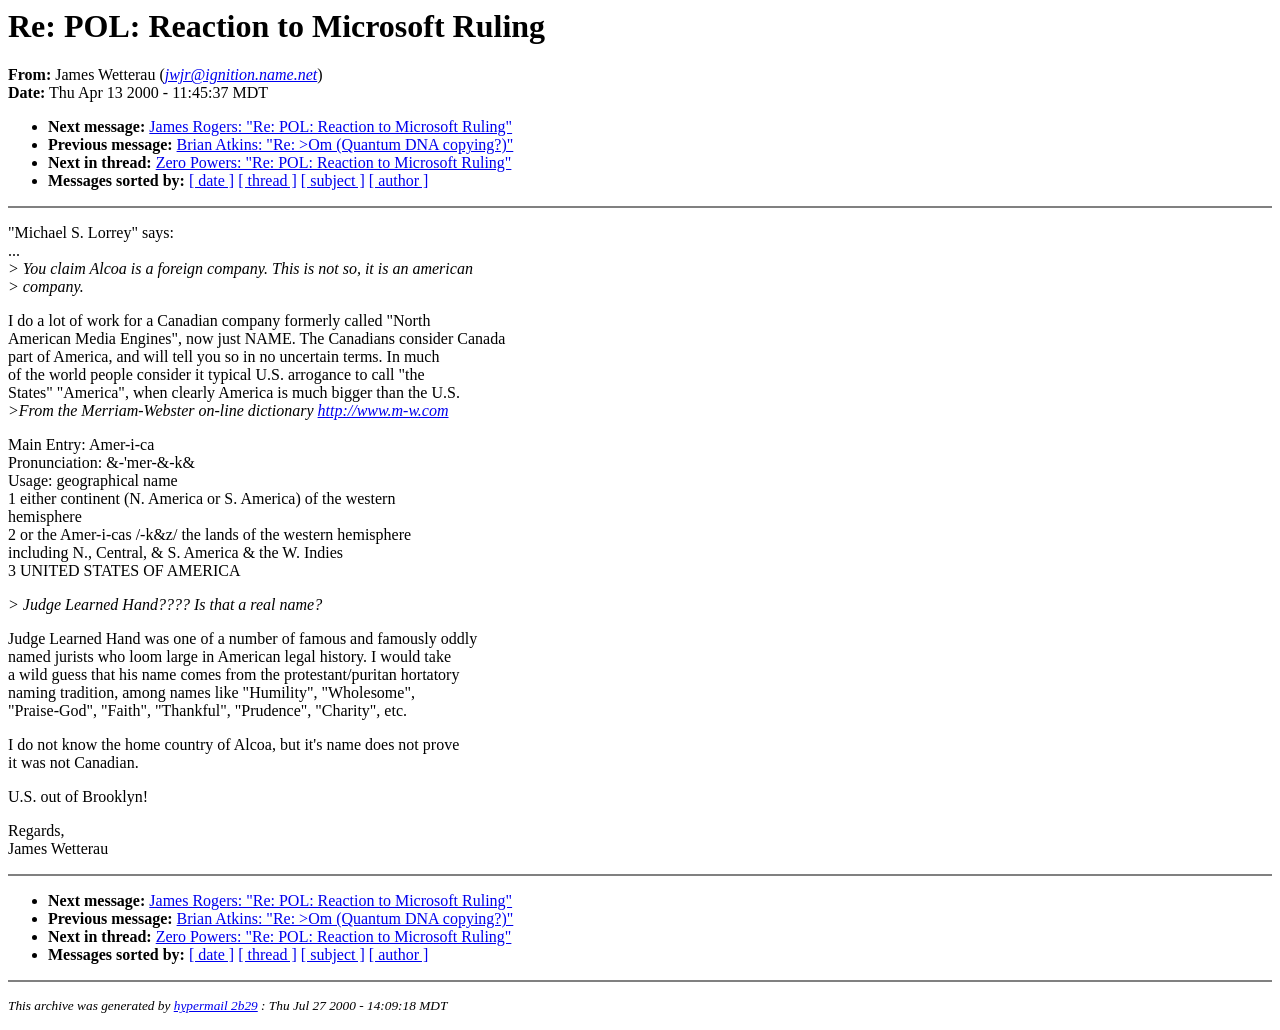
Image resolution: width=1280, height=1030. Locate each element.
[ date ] (211, 180)
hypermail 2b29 (216, 1005)
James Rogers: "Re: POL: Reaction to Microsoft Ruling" (330, 126)
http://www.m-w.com (383, 410)
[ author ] (399, 180)
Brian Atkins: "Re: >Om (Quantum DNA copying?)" (345, 144)
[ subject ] (333, 180)
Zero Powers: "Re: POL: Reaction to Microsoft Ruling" (334, 162)
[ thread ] (267, 180)
